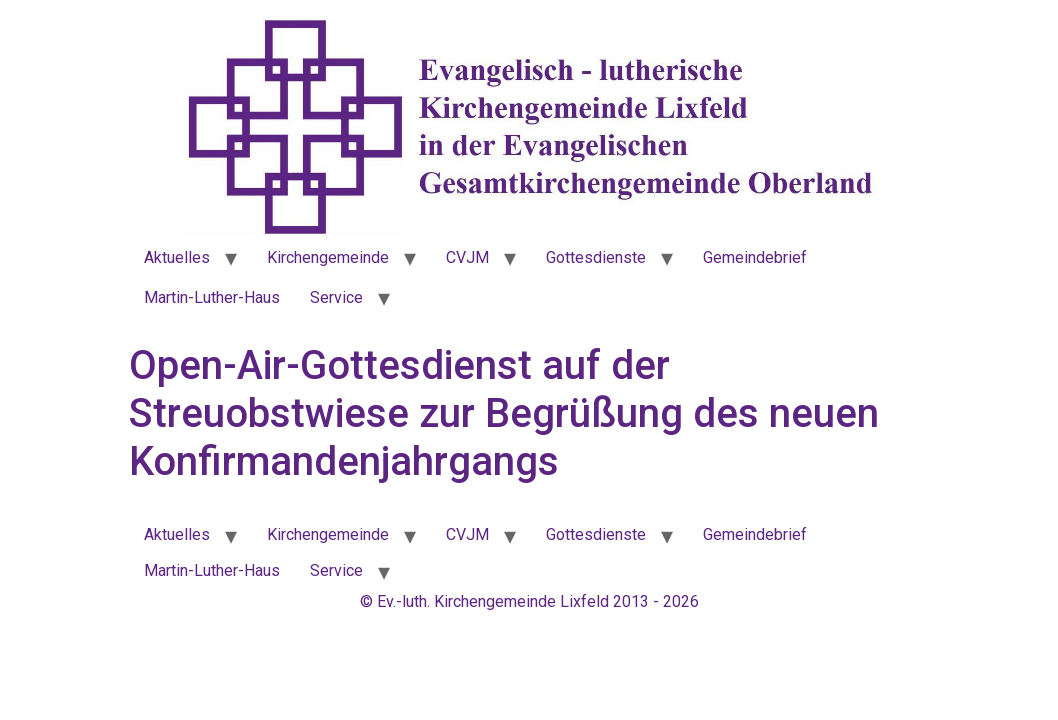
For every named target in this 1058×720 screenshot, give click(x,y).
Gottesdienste (596, 257)
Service (336, 297)
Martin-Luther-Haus (212, 297)
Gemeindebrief (755, 257)
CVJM (467, 257)
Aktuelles (177, 257)
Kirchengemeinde (328, 257)
